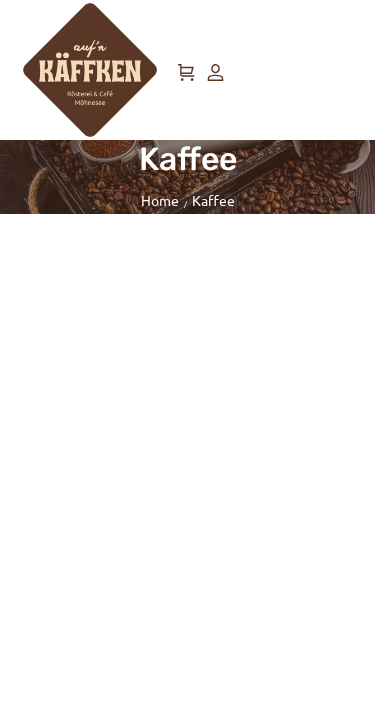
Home (160, 200)
